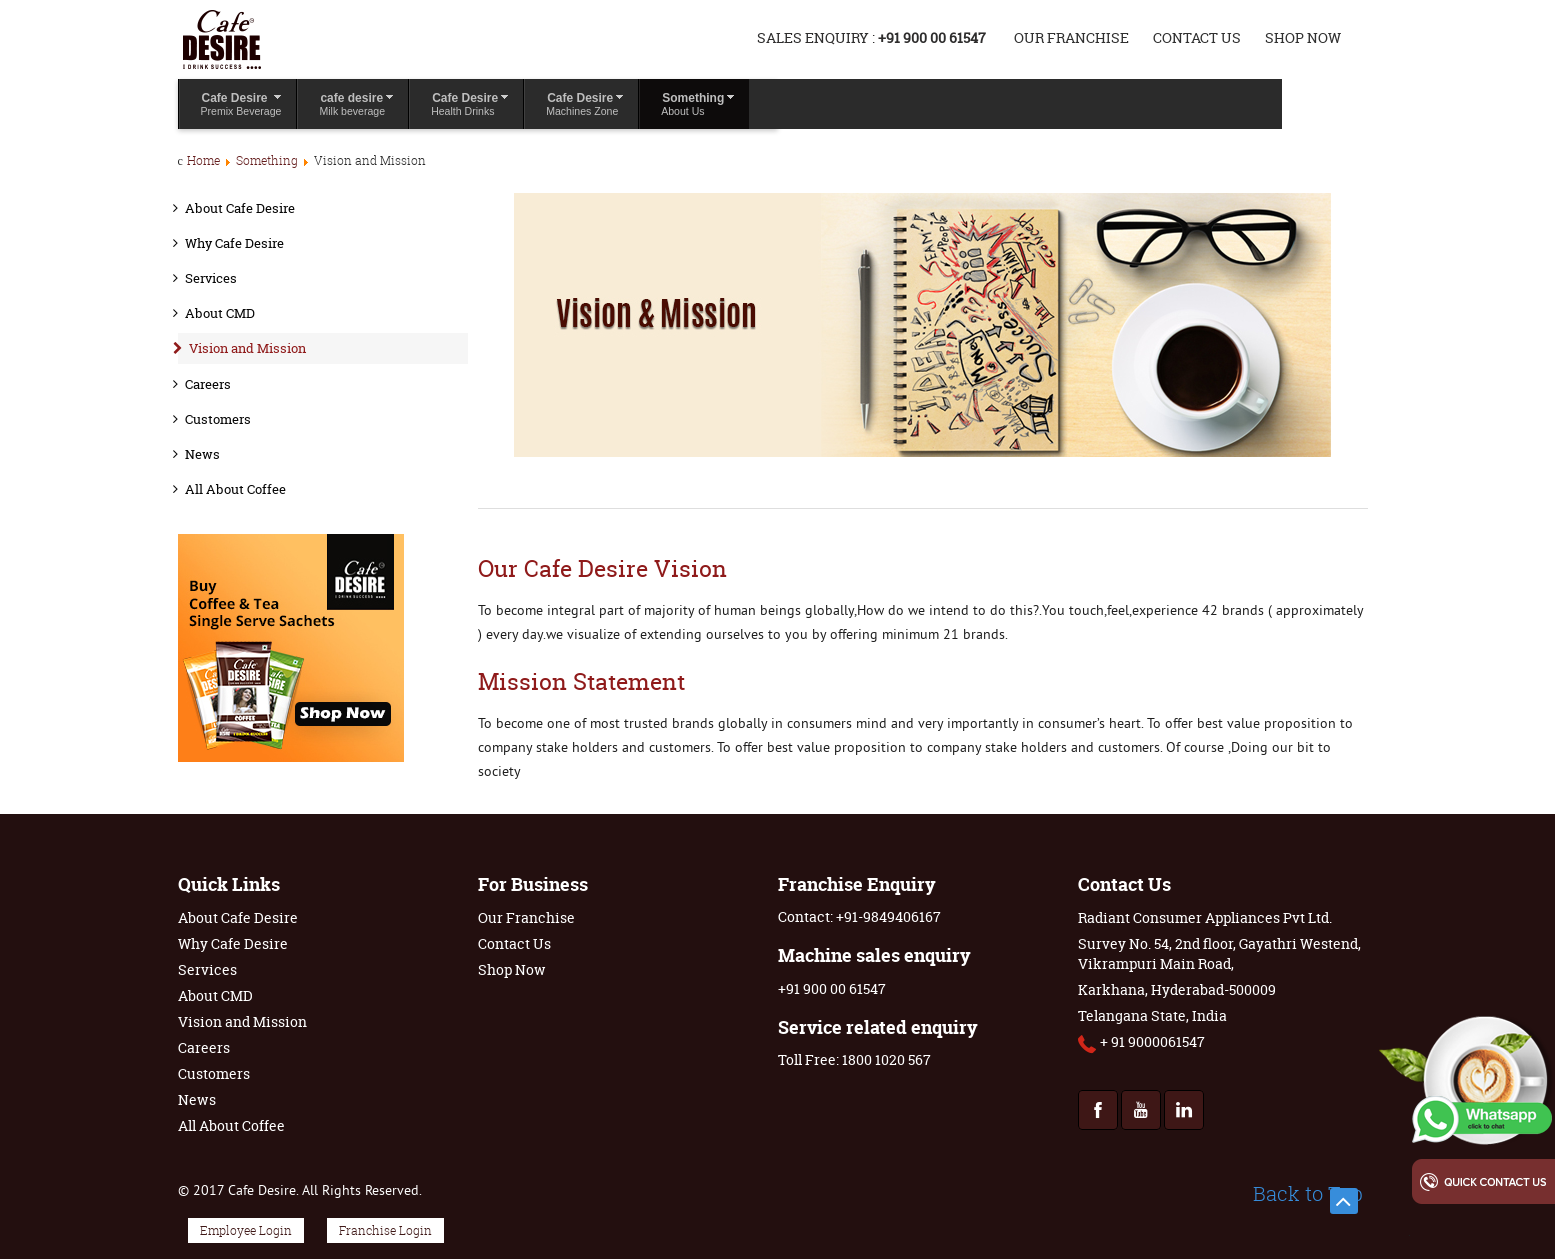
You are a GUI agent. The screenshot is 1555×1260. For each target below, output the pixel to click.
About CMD (220, 313)
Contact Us (1197, 37)
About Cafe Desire (240, 208)
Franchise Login (385, 1230)
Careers (208, 384)
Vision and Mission (247, 348)
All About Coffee (235, 489)
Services (211, 278)
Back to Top (1308, 1194)
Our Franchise (1071, 37)
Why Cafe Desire (234, 243)
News (202, 454)
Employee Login (246, 1230)
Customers (218, 419)
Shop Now (1303, 37)
